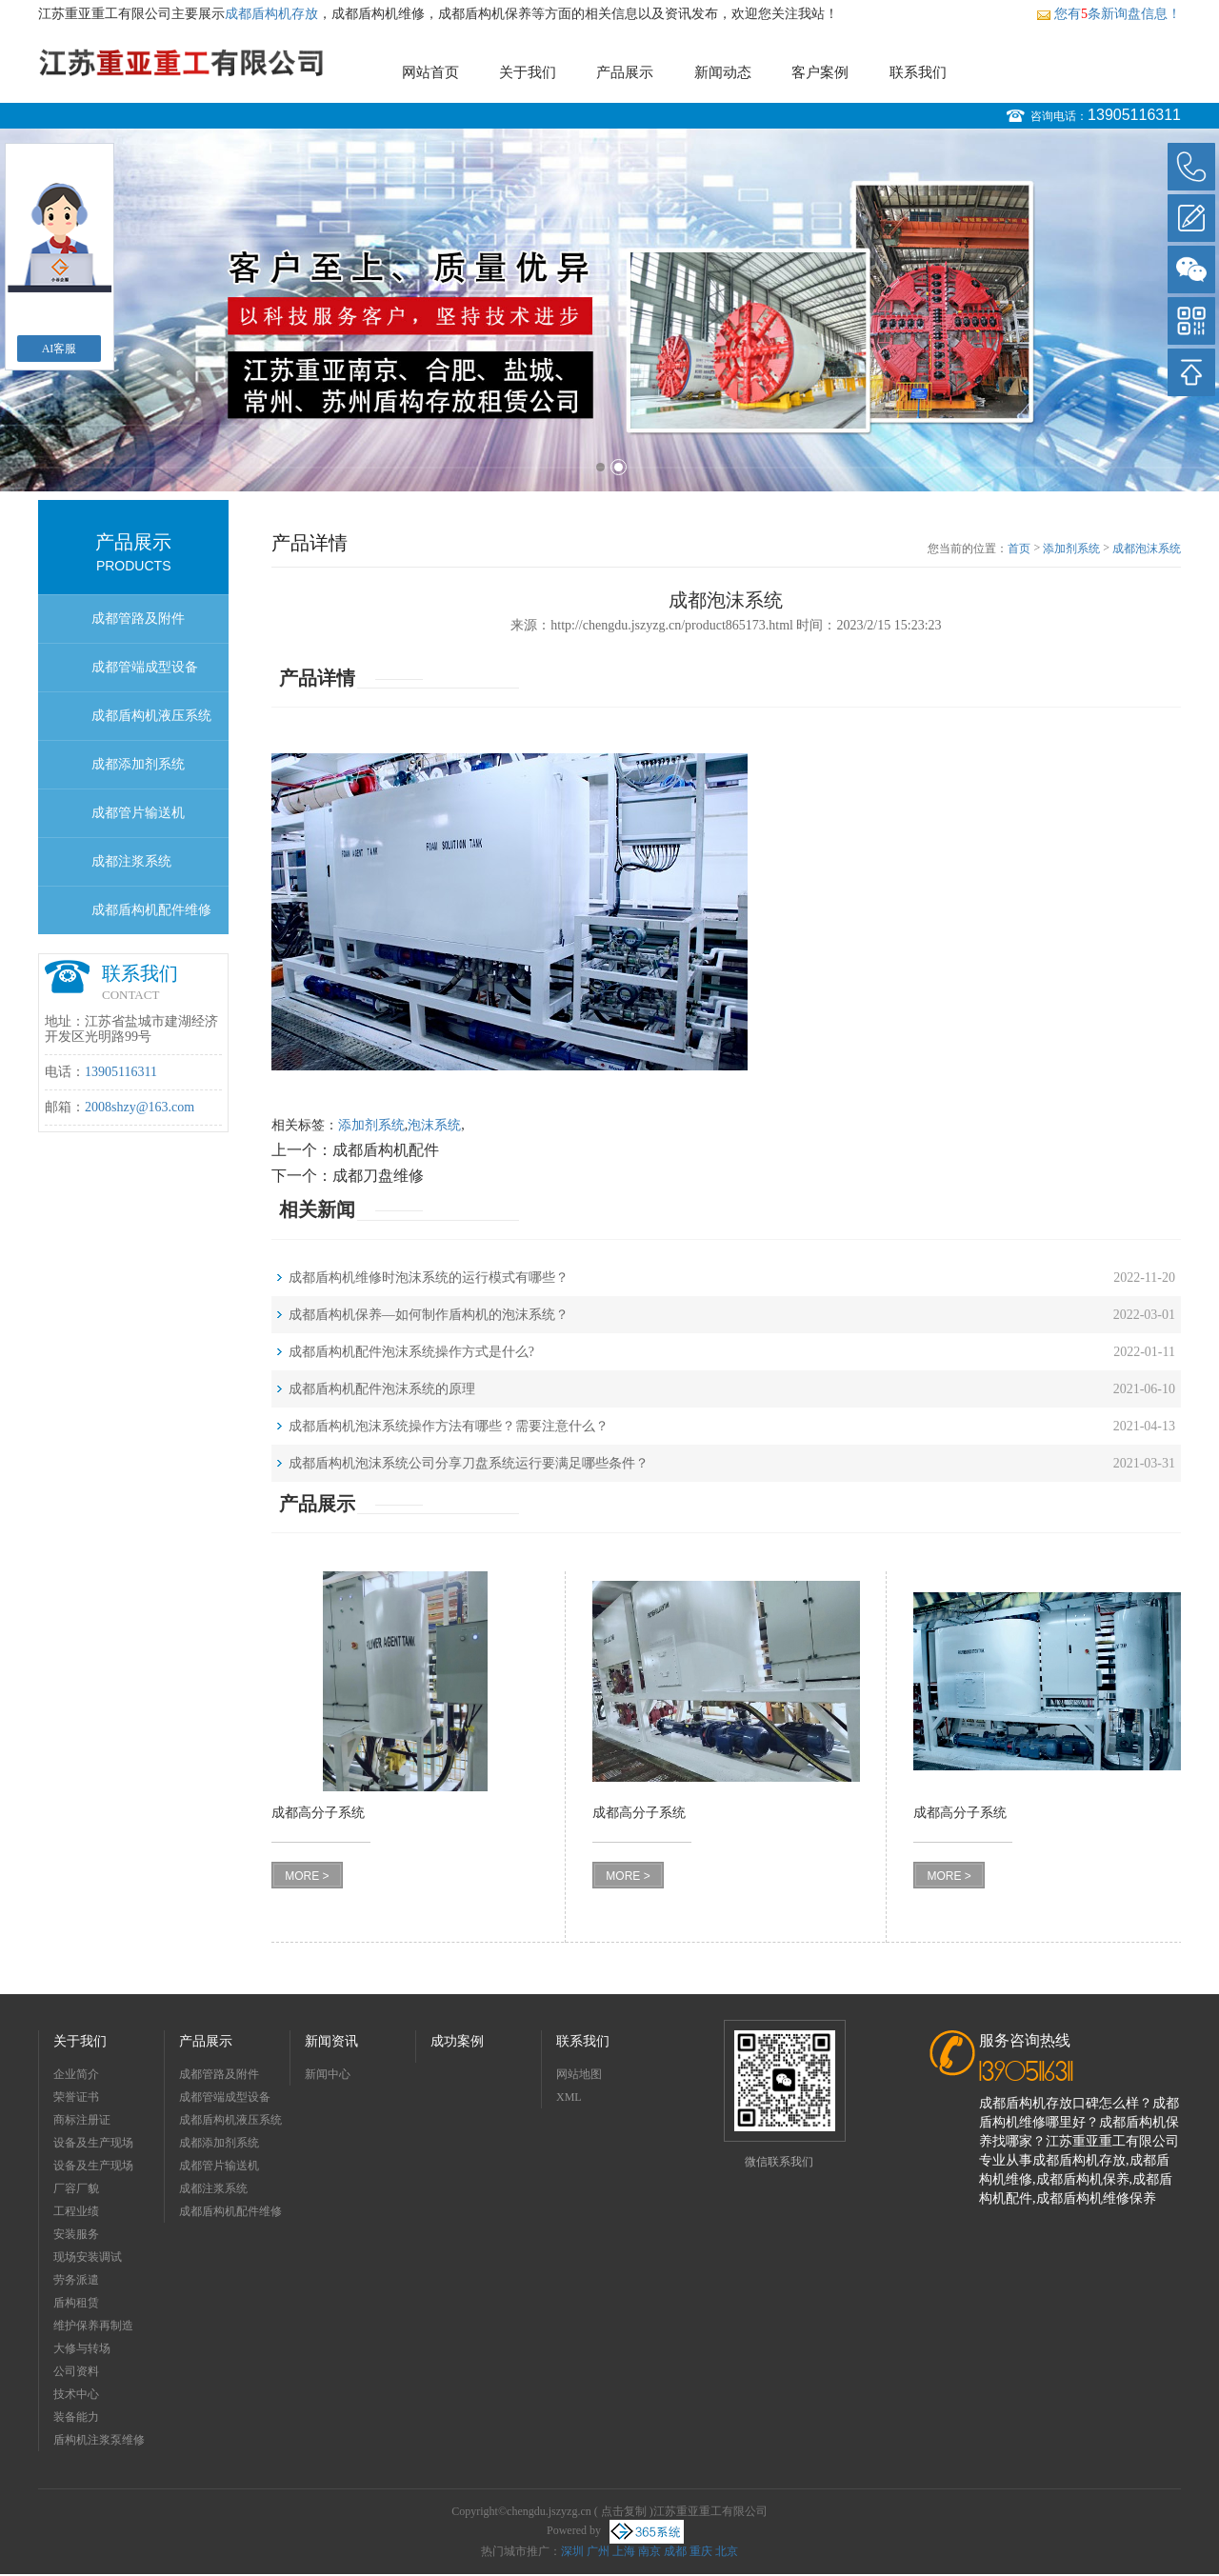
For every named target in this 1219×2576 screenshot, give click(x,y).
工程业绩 (76, 2211)
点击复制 (624, 2511)
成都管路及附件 (138, 618)
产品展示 (624, 72)
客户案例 (820, 72)
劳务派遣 (76, 2279)
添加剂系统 (1071, 548)
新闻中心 (327, 2074)
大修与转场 (81, 2348)
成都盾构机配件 (385, 1150)
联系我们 (918, 72)
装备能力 (76, 2417)
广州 (598, 2551)
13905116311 (1134, 115)
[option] (609, 310)
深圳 (572, 2551)
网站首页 (430, 72)
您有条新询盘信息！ (1108, 14)
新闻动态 (722, 72)
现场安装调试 (87, 2257)
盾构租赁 (76, 2302)
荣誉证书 (76, 2097)
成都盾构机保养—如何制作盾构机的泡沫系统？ (429, 1315)
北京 (726, 2551)
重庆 (700, 2551)
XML (569, 2097)
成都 (675, 2551)
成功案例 (457, 2041)
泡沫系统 (434, 1125)
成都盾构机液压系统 (151, 716)
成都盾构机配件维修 (151, 910)
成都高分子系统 (318, 1813)
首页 (1019, 548)
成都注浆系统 (131, 861)
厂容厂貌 (76, 2188)
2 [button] (618, 467)
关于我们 (527, 72)
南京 (649, 2551)
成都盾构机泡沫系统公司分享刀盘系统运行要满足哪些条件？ (469, 1463)
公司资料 (76, 2371)
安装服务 (76, 2234)
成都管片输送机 (138, 813)
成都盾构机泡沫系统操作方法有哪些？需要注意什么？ (449, 1426)
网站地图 (579, 2074)
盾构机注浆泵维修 (99, 2439)
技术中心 (76, 2394)
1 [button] (600, 467)
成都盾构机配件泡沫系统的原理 (382, 1389)
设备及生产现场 (93, 2142)
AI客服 (59, 348)
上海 (623, 2551)
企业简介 (76, 2074)
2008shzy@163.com (139, 1107)
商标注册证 (81, 2120)
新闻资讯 (331, 2041)
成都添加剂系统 (138, 764)
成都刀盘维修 (378, 1176)
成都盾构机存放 (271, 14)
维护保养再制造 (93, 2325)
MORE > (307, 1876)
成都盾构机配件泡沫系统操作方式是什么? (411, 1352)
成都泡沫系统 (1146, 548)
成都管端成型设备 (144, 667)
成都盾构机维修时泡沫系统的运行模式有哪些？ (429, 1277)
